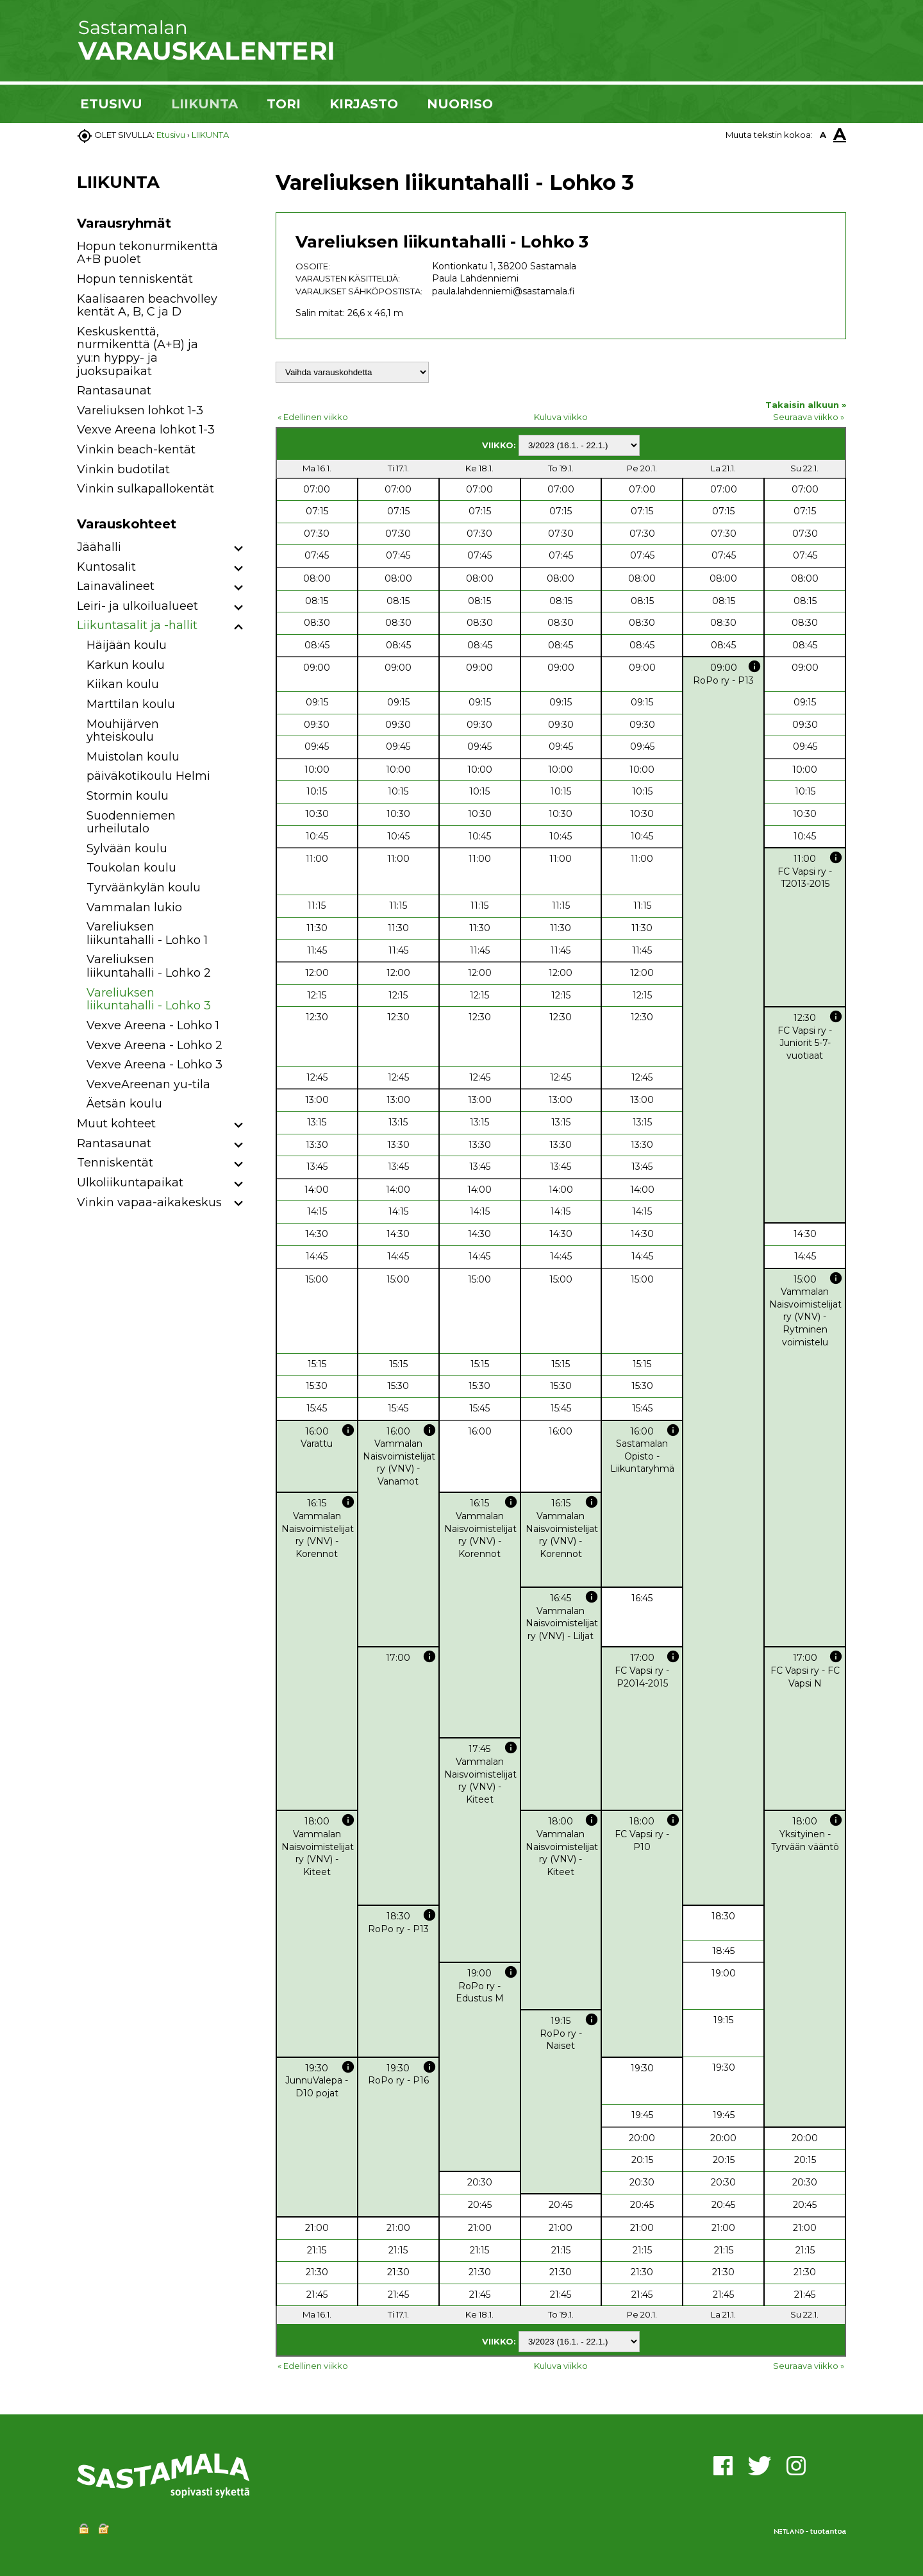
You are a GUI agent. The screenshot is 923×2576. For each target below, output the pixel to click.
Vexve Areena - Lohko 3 (154, 1064)
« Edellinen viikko (313, 417)
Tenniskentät (115, 1163)
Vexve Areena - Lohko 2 (154, 1045)
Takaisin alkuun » (805, 405)
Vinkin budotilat (123, 469)
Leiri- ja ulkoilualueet (137, 606)
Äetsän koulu (124, 1104)
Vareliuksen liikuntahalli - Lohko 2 (149, 966)
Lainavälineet (115, 586)
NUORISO (460, 104)
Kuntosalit (106, 567)
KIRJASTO (363, 104)
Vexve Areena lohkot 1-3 (146, 430)
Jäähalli (99, 547)
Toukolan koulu (131, 868)
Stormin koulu (128, 796)
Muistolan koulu (133, 757)
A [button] (823, 135)
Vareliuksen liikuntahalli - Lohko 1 (147, 933)
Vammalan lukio (134, 907)
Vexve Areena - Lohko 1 (153, 1025)
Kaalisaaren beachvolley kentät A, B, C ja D (147, 305)
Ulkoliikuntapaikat (130, 1182)
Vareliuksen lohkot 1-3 (140, 410)
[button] (239, 549)
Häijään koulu (127, 645)
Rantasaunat (114, 390)
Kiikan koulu (123, 684)
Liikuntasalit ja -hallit (137, 625)
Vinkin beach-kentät (136, 449)
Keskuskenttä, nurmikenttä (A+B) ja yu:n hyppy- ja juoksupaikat (137, 351)
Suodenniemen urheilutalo (131, 822)
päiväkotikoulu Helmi (148, 776)
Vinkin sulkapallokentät (145, 489)
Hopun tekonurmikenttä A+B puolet (147, 253)
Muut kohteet (116, 1123)
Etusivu (170, 135)
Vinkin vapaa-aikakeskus (149, 1202)
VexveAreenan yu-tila (148, 1084)
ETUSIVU (111, 104)
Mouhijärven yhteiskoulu (123, 731)
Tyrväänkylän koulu (144, 887)
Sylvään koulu (127, 848)
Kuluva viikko (561, 417)
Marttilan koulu (131, 704)
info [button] (754, 666)
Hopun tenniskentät (135, 279)
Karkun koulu (126, 665)
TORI (284, 104)
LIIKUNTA (204, 104)
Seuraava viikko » (808, 417)
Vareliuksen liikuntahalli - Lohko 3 (149, 999)
